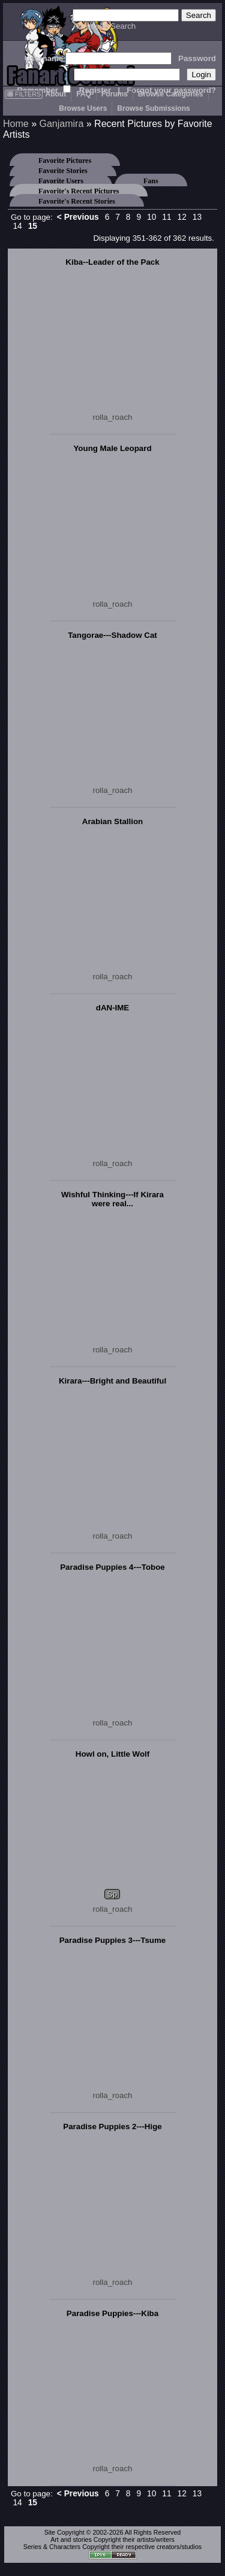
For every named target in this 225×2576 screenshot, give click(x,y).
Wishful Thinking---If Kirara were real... (112, 1199)
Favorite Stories (63, 171)
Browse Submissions (153, 108)
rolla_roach (113, 417)
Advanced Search (104, 26)
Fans (150, 181)
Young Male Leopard (112, 448)
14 (17, 226)
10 (151, 217)
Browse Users (83, 108)
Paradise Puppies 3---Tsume (112, 1940)
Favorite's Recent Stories (76, 201)
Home (16, 124)
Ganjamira (61, 124)
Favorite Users (60, 181)
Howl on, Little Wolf (112, 1753)
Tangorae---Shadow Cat (112, 635)
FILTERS (24, 94)
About (55, 94)
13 (197, 217)
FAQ (83, 94)
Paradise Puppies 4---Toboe (112, 1567)
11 (166, 217)
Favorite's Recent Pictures (78, 191)
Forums (114, 94)
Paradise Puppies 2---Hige (112, 2126)
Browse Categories (170, 94)
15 (32, 226)
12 (182, 217)
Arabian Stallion (112, 821)
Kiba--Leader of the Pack (112, 262)
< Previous (78, 217)
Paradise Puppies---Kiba (112, 2313)
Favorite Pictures (64, 160)
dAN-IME (113, 1007)
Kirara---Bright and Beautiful (112, 1380)
